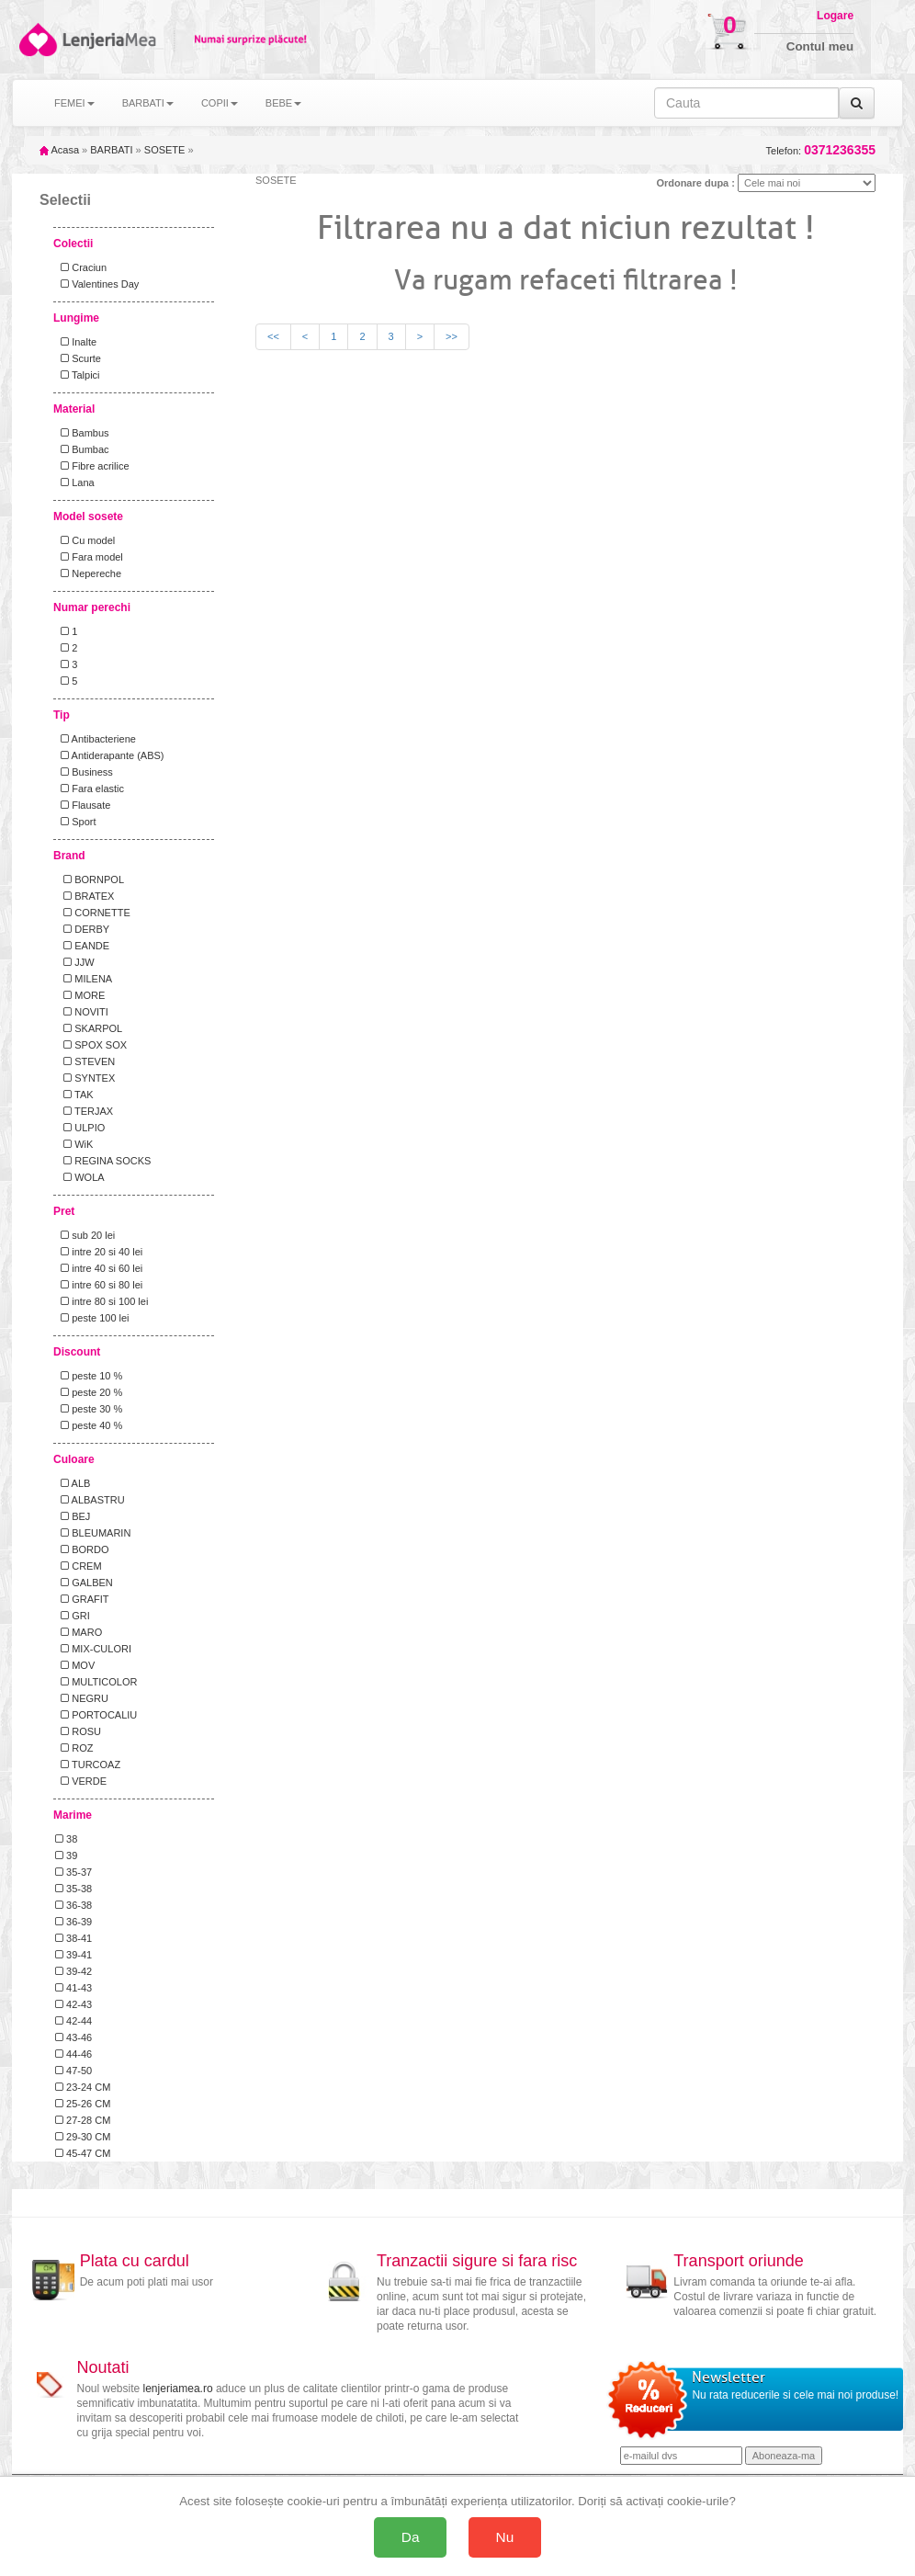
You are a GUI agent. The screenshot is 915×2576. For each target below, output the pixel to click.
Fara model (89, 556)
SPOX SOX (91, 1044)
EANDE (82, 945)
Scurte (78, 358)
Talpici (77, 374)
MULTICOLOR (96, 1681)
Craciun (81, 267)
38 (66, 1838)
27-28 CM (82, 2120)
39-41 (73, 1954)
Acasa (59, 149)
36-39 (73, 1921)
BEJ (72, 1516)
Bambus (82, 432)
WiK (74, 1144)
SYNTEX (85, 1078)
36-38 (73, 1905)
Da (410, 2537)
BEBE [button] (283, 102)
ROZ (74, 1747)
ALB (72, 1483)
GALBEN (84, 1582)
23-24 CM (82, 2087)
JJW (75, 962)
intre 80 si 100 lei (101, 1301)
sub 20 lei (85, 1235)
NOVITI (81, 1011)
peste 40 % (88, 1425)
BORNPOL (89, 879)
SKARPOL (88, 1028)
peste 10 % (88, 1375)
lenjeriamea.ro (178, 2388)
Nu (505, 2537)
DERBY (82, 929)
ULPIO (80, 1127)
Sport (75, 821)
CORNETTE (92, 912)
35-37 (73, 1872)
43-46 (73, 2037)
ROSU (78, 1731)
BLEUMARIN (92, 1532)
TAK (74, 1094)
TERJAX (84, 1111)
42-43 (73, 2004)
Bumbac (82, 449)
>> (452, 336)
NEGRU (81, 1698)
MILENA (83, 978)
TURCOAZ (87, 1764)
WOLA (80, 1177)
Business (84, 771)
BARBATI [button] (148, 102)
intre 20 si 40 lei (98, 1251)
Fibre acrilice (92, 465)
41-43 (73, 1987)
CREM (78, 1566)
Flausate (82, 805)
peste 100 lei (92, 1317)
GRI (72, 1615)
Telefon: (820, 150)
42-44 (73, 2020)
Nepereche (88, 573)
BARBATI (111, 149)
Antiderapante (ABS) (109, 755)
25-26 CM (82, 2103)
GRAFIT (82, 1599)
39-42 (73, 1971)
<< (273, 336)
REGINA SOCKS (103, 1160)
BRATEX (84, 896)
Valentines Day (97, 283)
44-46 (73, 2054)
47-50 (73, 2070)
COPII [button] (219, 102)
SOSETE (165, 149)
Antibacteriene (95, 738)
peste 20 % (88, 1392)
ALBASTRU (90, 1499)
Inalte (75, 341)
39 (66, 1855)
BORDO (82, 1549)
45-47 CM (82, 2153)
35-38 (73, 1888)
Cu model (85, 540)
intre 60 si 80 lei (98, 1284)
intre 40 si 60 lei (98, 1268)
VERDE (81, 1781)
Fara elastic (89, 788)
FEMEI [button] (74, 102)
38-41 (73, 1938)
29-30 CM (82, 2136)
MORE (80, 995)
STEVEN (85, 1061)
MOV (75, 1665)
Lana (75, 482)
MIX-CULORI (93, 1648)
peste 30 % (88, 1408)
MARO (78, 1632)
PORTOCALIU (96, 1714)
